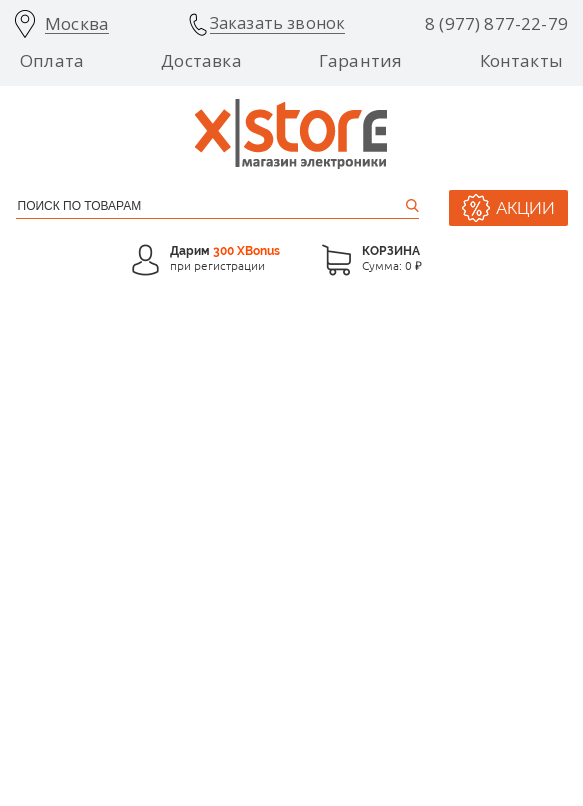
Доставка (201, 61)
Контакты (521, 61)
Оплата (52, 61)
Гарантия (360, 61)
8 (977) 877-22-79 (496, 24)
